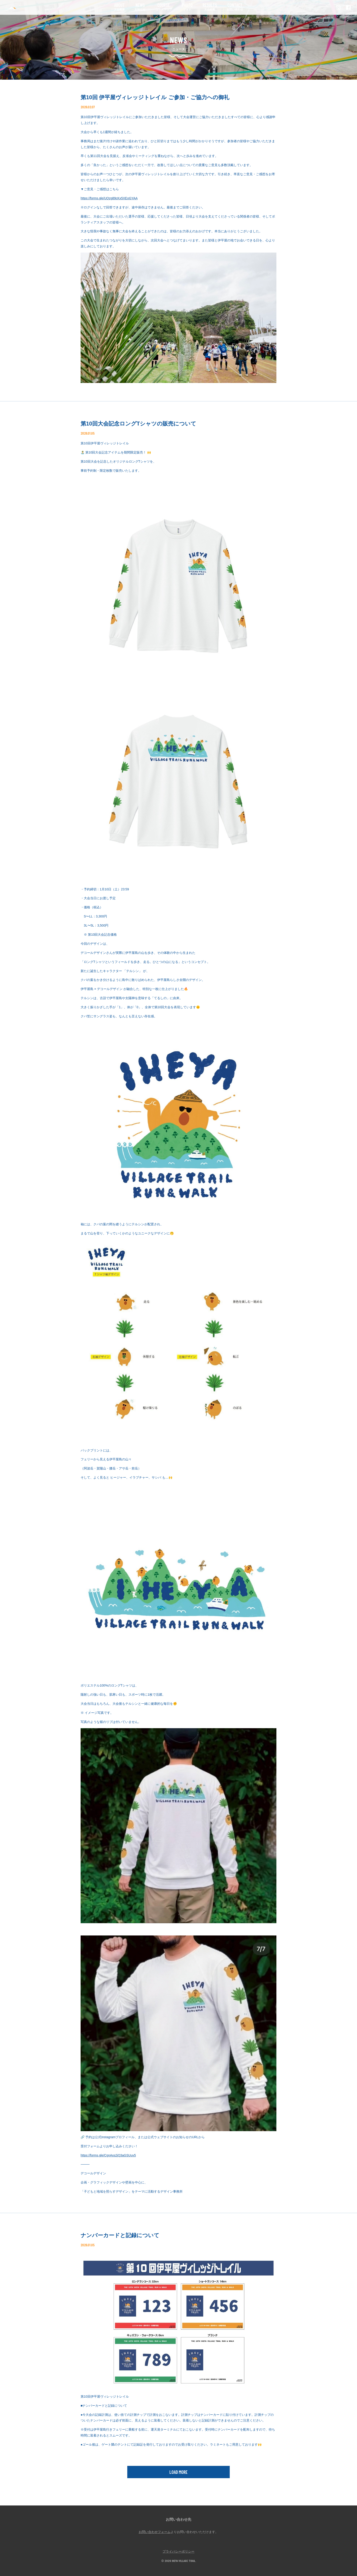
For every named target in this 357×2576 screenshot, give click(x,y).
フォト (187, 6)
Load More (178, 2472)
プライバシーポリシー (178, 2551)
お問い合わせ (235, 6)
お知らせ (140, 6)
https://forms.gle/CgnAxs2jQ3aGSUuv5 (108, 2155)
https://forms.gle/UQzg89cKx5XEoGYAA (109, 198)
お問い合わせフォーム (155, 2532)
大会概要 (119, 6)
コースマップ (164, 6)
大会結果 (210, 6)
